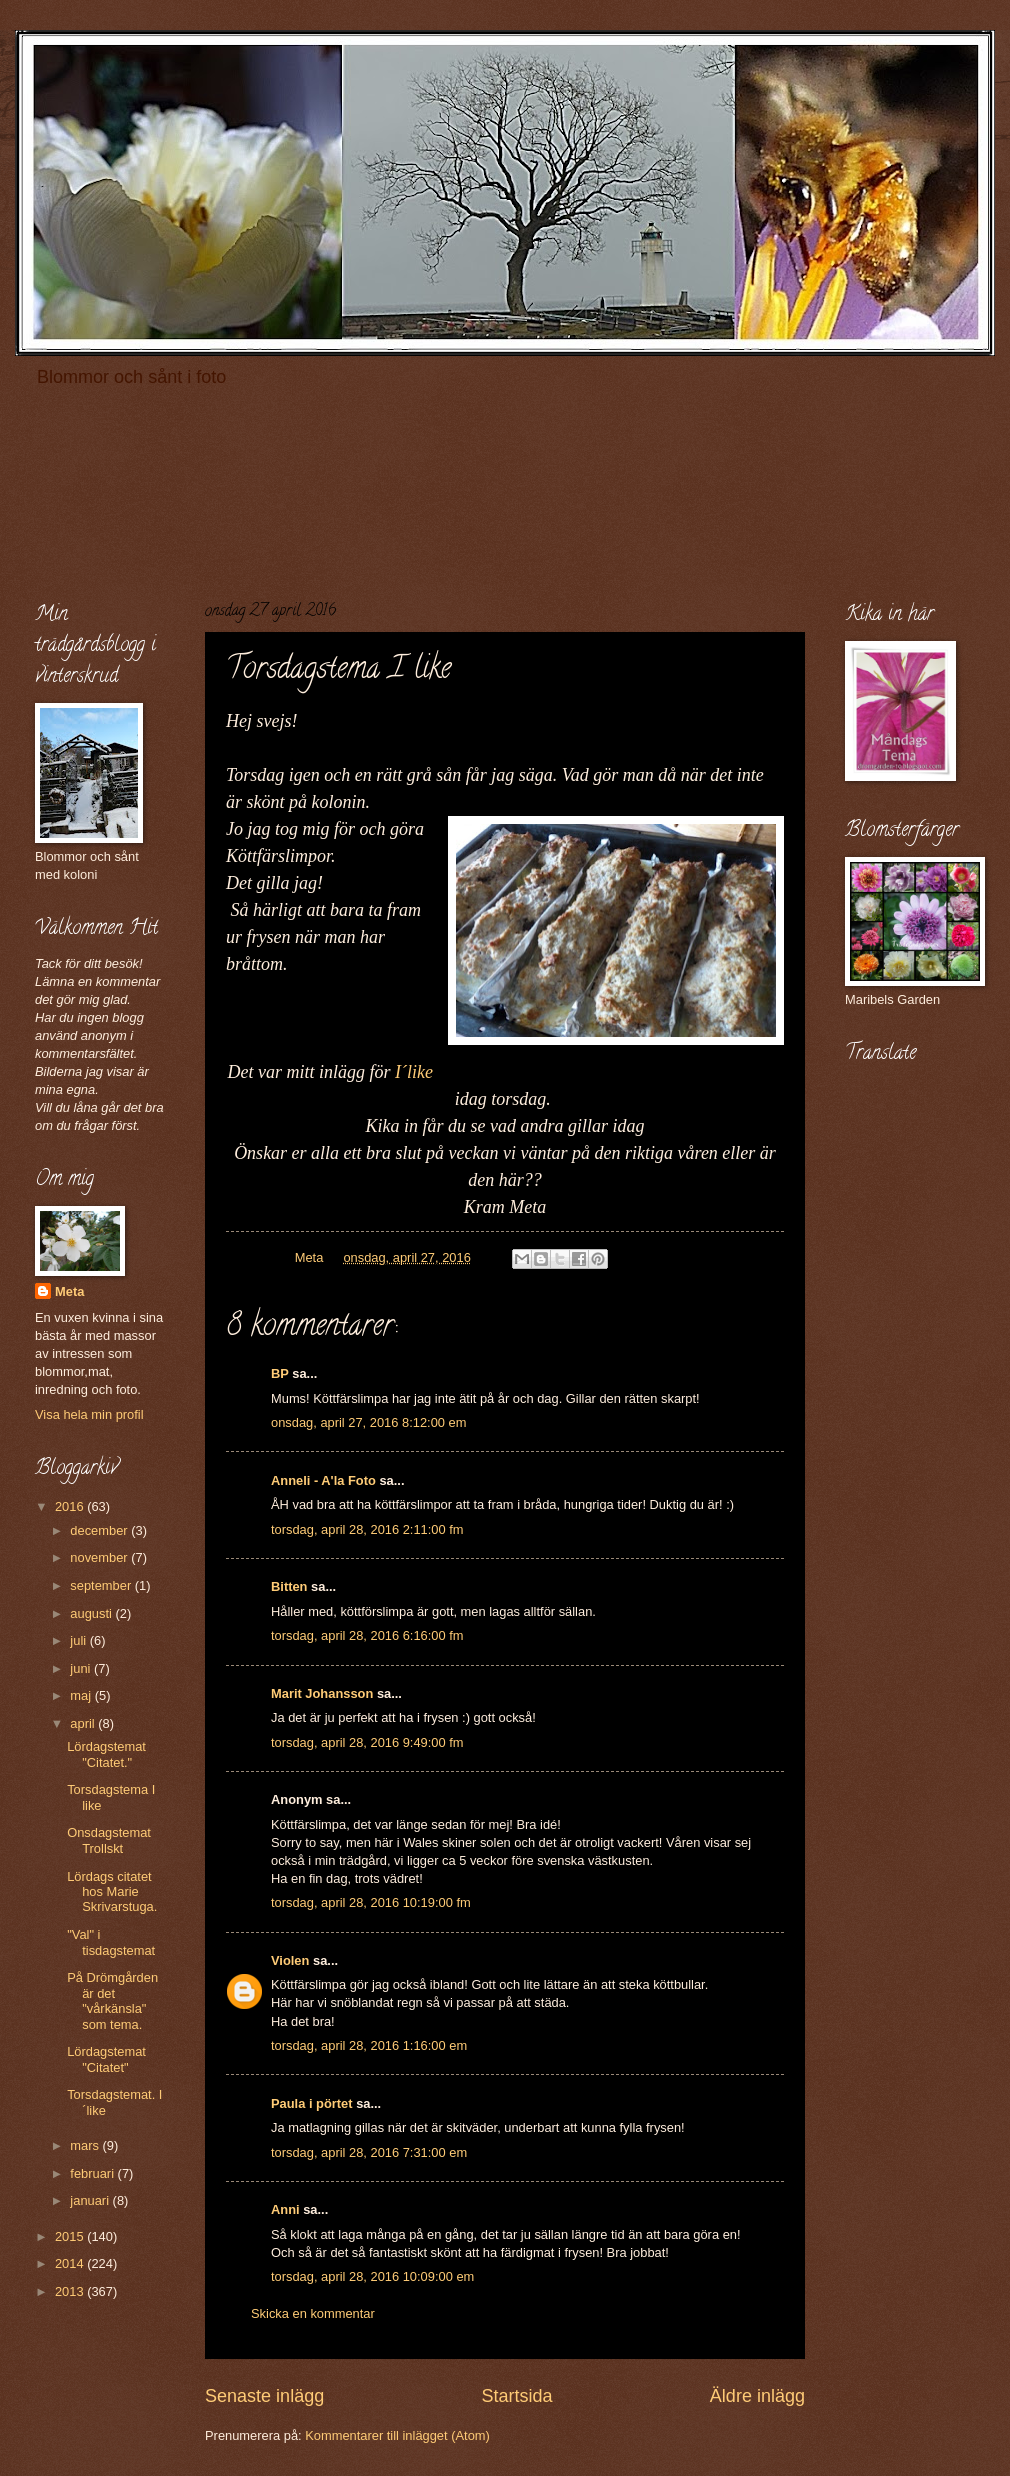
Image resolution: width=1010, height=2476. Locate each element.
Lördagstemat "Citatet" (106, 2059)
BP (280, 1373)
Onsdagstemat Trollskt (109, 1840)
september (102, 1585)
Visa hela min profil (89, 1414)
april (84, 1723)
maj (82, 1695)
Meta (69, 1291)
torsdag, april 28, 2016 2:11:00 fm (367, 1529)
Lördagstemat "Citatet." (106, 1754)
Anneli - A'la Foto (323, 1480)
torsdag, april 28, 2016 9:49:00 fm (367, 1742)
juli (79, 1640)
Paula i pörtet (312, 2103)
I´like (414, 1072)
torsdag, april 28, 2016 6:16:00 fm (367, 1635)
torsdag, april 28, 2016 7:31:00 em (369, 2152)
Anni (285, 2209)
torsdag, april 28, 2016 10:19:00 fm (371, 1902)
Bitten (289, 1586)
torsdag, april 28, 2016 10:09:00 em (372, 2276)
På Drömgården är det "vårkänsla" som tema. (112, 2000)
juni (82, 1668)
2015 (71, 2236)
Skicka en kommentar (313, 2313)
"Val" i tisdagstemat (111, 1942)
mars (86, 2145)
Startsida (516, 2396)
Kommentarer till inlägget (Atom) (397, 2435)
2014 (71, 2263)
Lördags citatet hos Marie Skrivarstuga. (112, 1892)
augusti (92, 1613)
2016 (71, 1506)
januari (91, 2200)
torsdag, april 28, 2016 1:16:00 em (369, 2045)
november (100, 1557)
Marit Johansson (322, 1693)
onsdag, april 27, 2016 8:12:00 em (368, 1422)
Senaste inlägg (264, 2396)
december (100, 1530)
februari (93, 2173)
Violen (290, 1960)
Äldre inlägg (757, 2396)
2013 (71, 2291)
